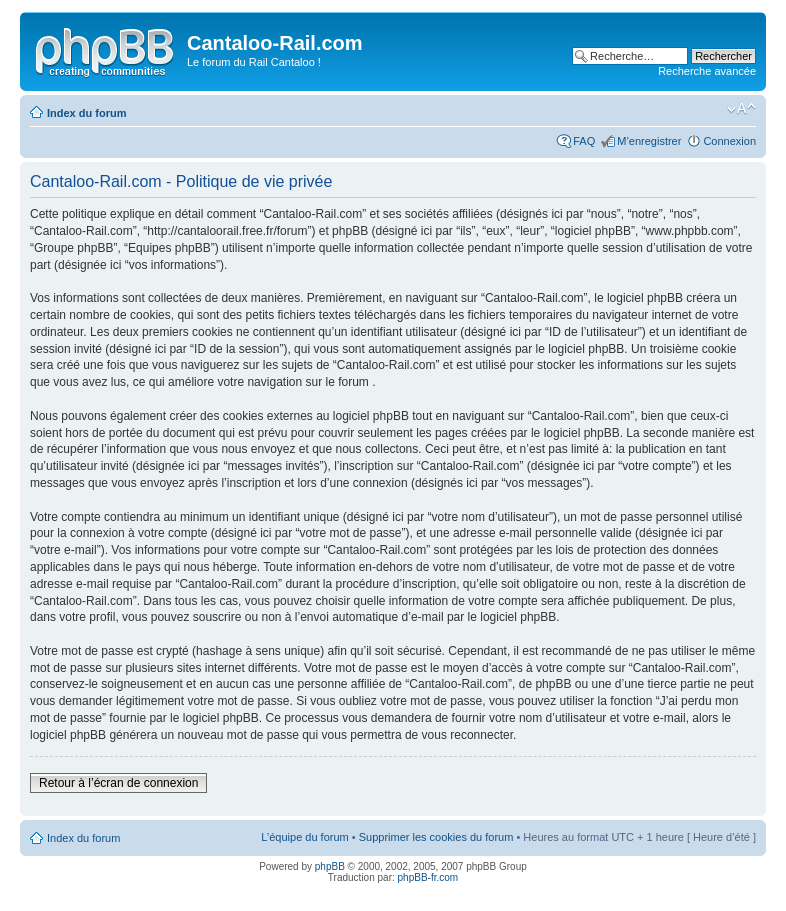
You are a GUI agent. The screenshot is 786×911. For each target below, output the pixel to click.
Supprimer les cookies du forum (436, 837)
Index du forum (86, 113)
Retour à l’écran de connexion (118, 783)
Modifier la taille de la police (741, 109)
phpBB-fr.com (428, 877)
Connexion (729, 141)
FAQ (584, 141)
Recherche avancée (707, 71)
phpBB (330, 866)
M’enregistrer (649, 141)
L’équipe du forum (304, 837)
